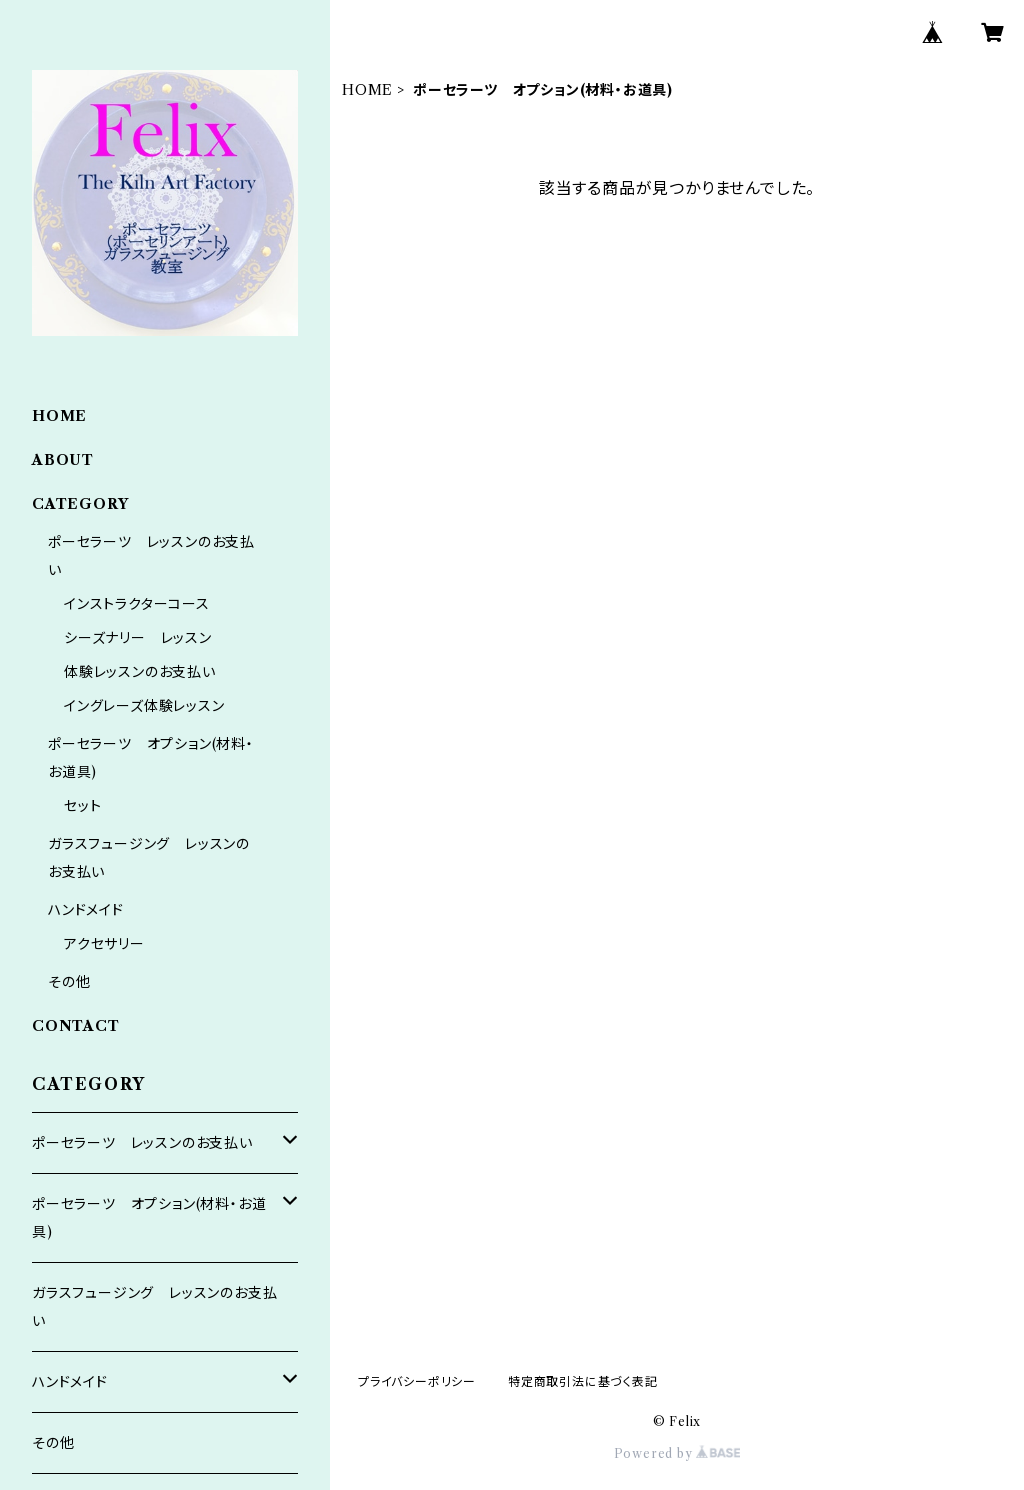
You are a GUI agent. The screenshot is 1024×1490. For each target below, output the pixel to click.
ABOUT (63, 460)
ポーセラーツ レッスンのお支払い (142, 1143)
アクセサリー (104, 944)
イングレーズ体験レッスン (144, 706)
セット (82, 806)
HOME (367, 90)
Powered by (677, 1453)
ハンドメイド (86, 910)
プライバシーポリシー (417, 1381)
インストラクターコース (137, 604)
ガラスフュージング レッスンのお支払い (154, 1307)
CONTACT (76, 1026)
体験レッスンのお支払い (140, 672)
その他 (69, 982)
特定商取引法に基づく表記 (583, 1381)
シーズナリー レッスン (138, 638)
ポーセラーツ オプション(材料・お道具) (149, 1218)
